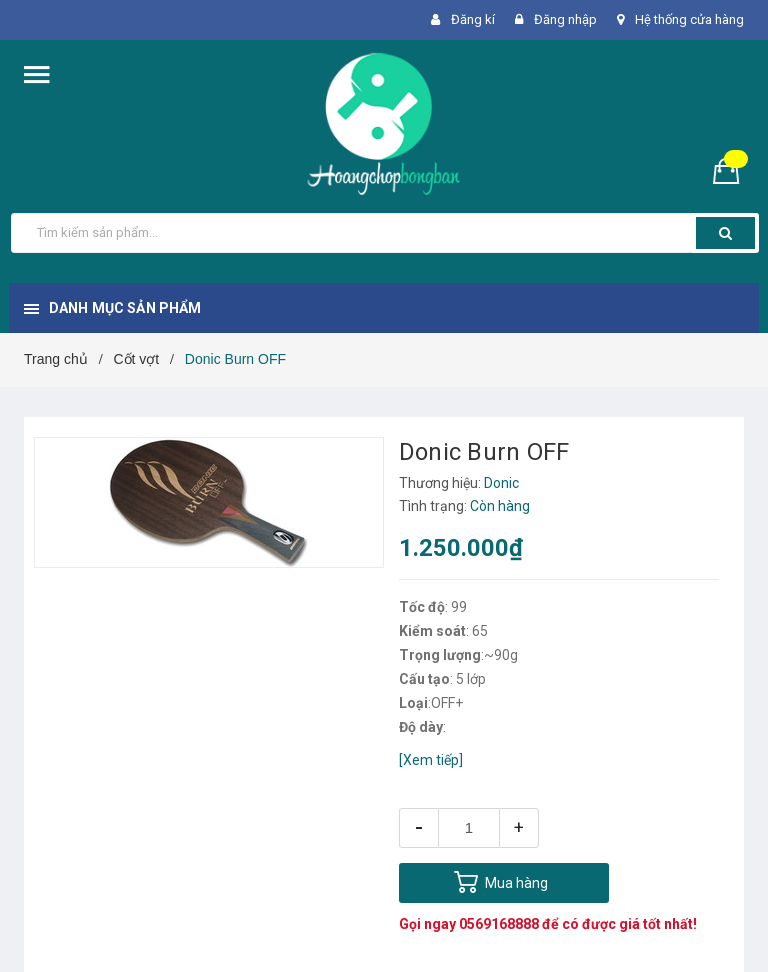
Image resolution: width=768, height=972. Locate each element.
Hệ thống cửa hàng (689, 19)
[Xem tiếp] (431, 760)
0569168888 (499, 924)
